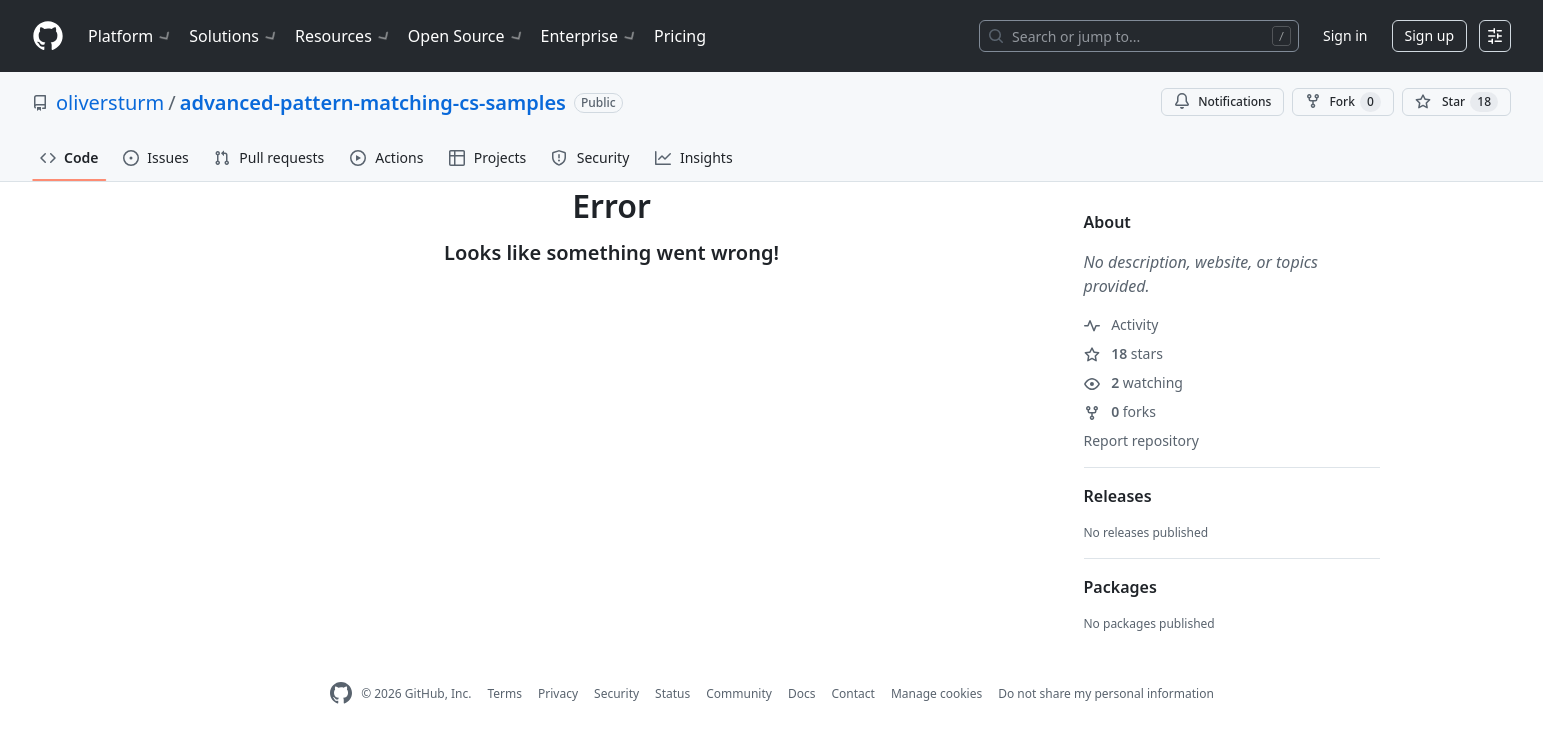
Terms (504, 693)
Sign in (1345, 35)
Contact (852, 693)
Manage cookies (936, 693)
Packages (1120, 587)
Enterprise (589, 36)
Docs (802, 693)
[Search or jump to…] (1139, 36)
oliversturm (110, 102)
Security (616, 693)
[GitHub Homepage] (341, 693)
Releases (1118, 496)
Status (672, 693)
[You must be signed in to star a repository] (1456, 102)
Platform (130, 36)
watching (1133, 382)
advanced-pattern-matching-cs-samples (373, 102)
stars (1123, 353)
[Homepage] (48, 36)
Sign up (1429, 35)
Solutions (234, 36)
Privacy (558, 693)
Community (739, 693)
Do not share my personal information (1106, 693)
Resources (343, 36)
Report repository (1141, 440)
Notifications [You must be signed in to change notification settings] (1222, 101)
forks (1120, 411)
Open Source (466, 36)
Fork (1342, 102)
